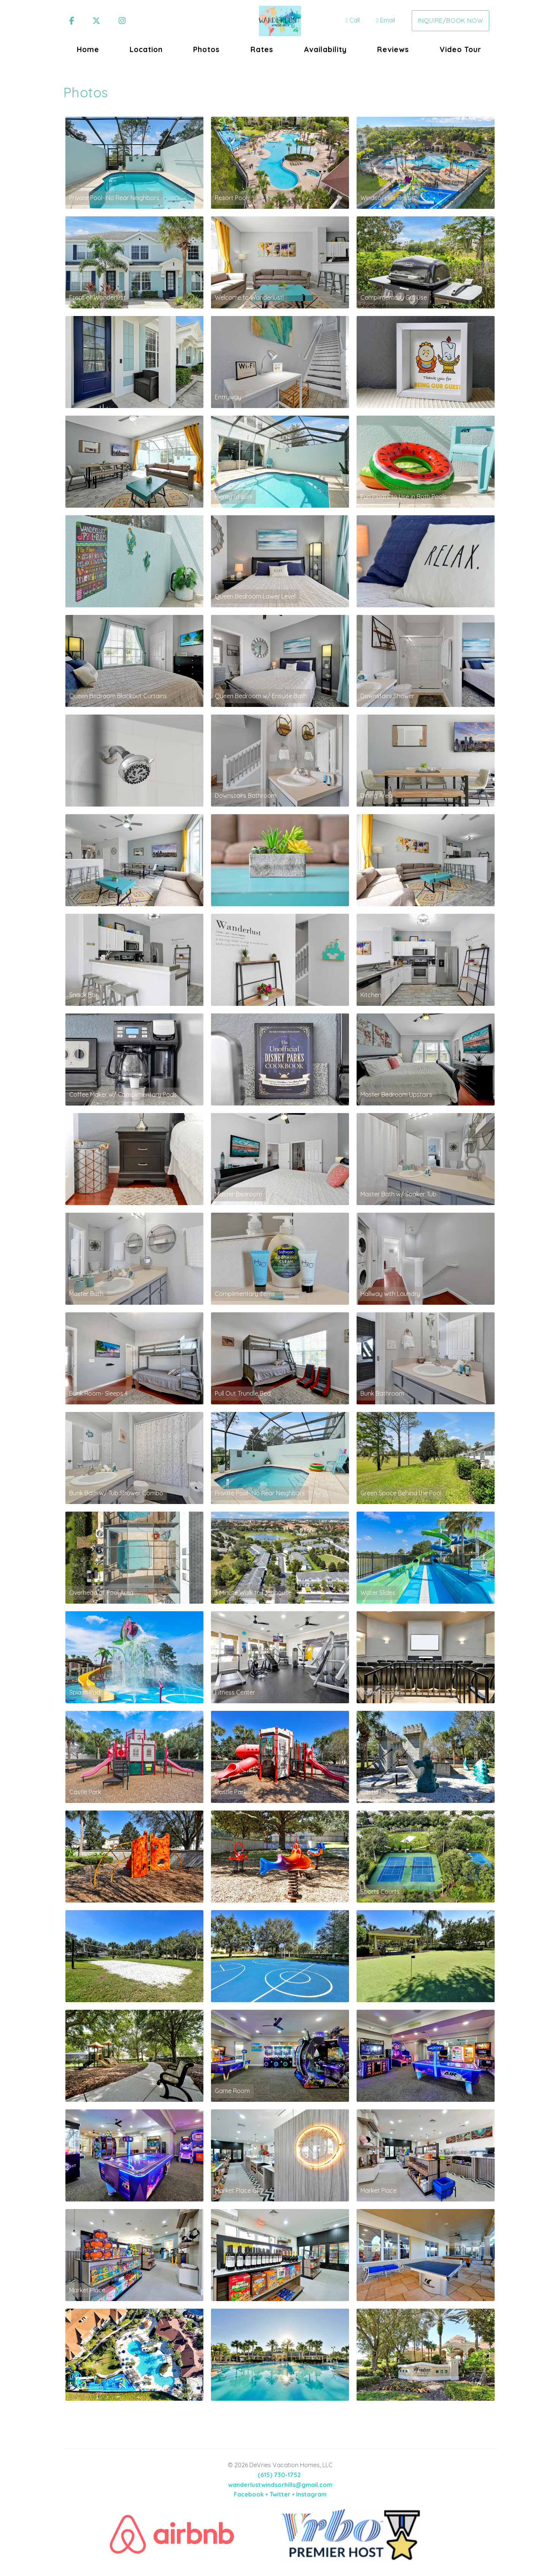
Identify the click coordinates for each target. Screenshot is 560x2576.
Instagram (311, 2494)
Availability (325, 49)
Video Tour (460, 49)
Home (88, 49)
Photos (206, 49)
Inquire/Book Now (450, 20)
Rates (262, 49)
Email (385, 20)
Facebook (249, 2494)
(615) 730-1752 (279, 2475)
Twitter (280, 2494)
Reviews (393, 49)
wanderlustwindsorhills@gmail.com (280, 2485)
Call (353, 20)
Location (146, 49)
